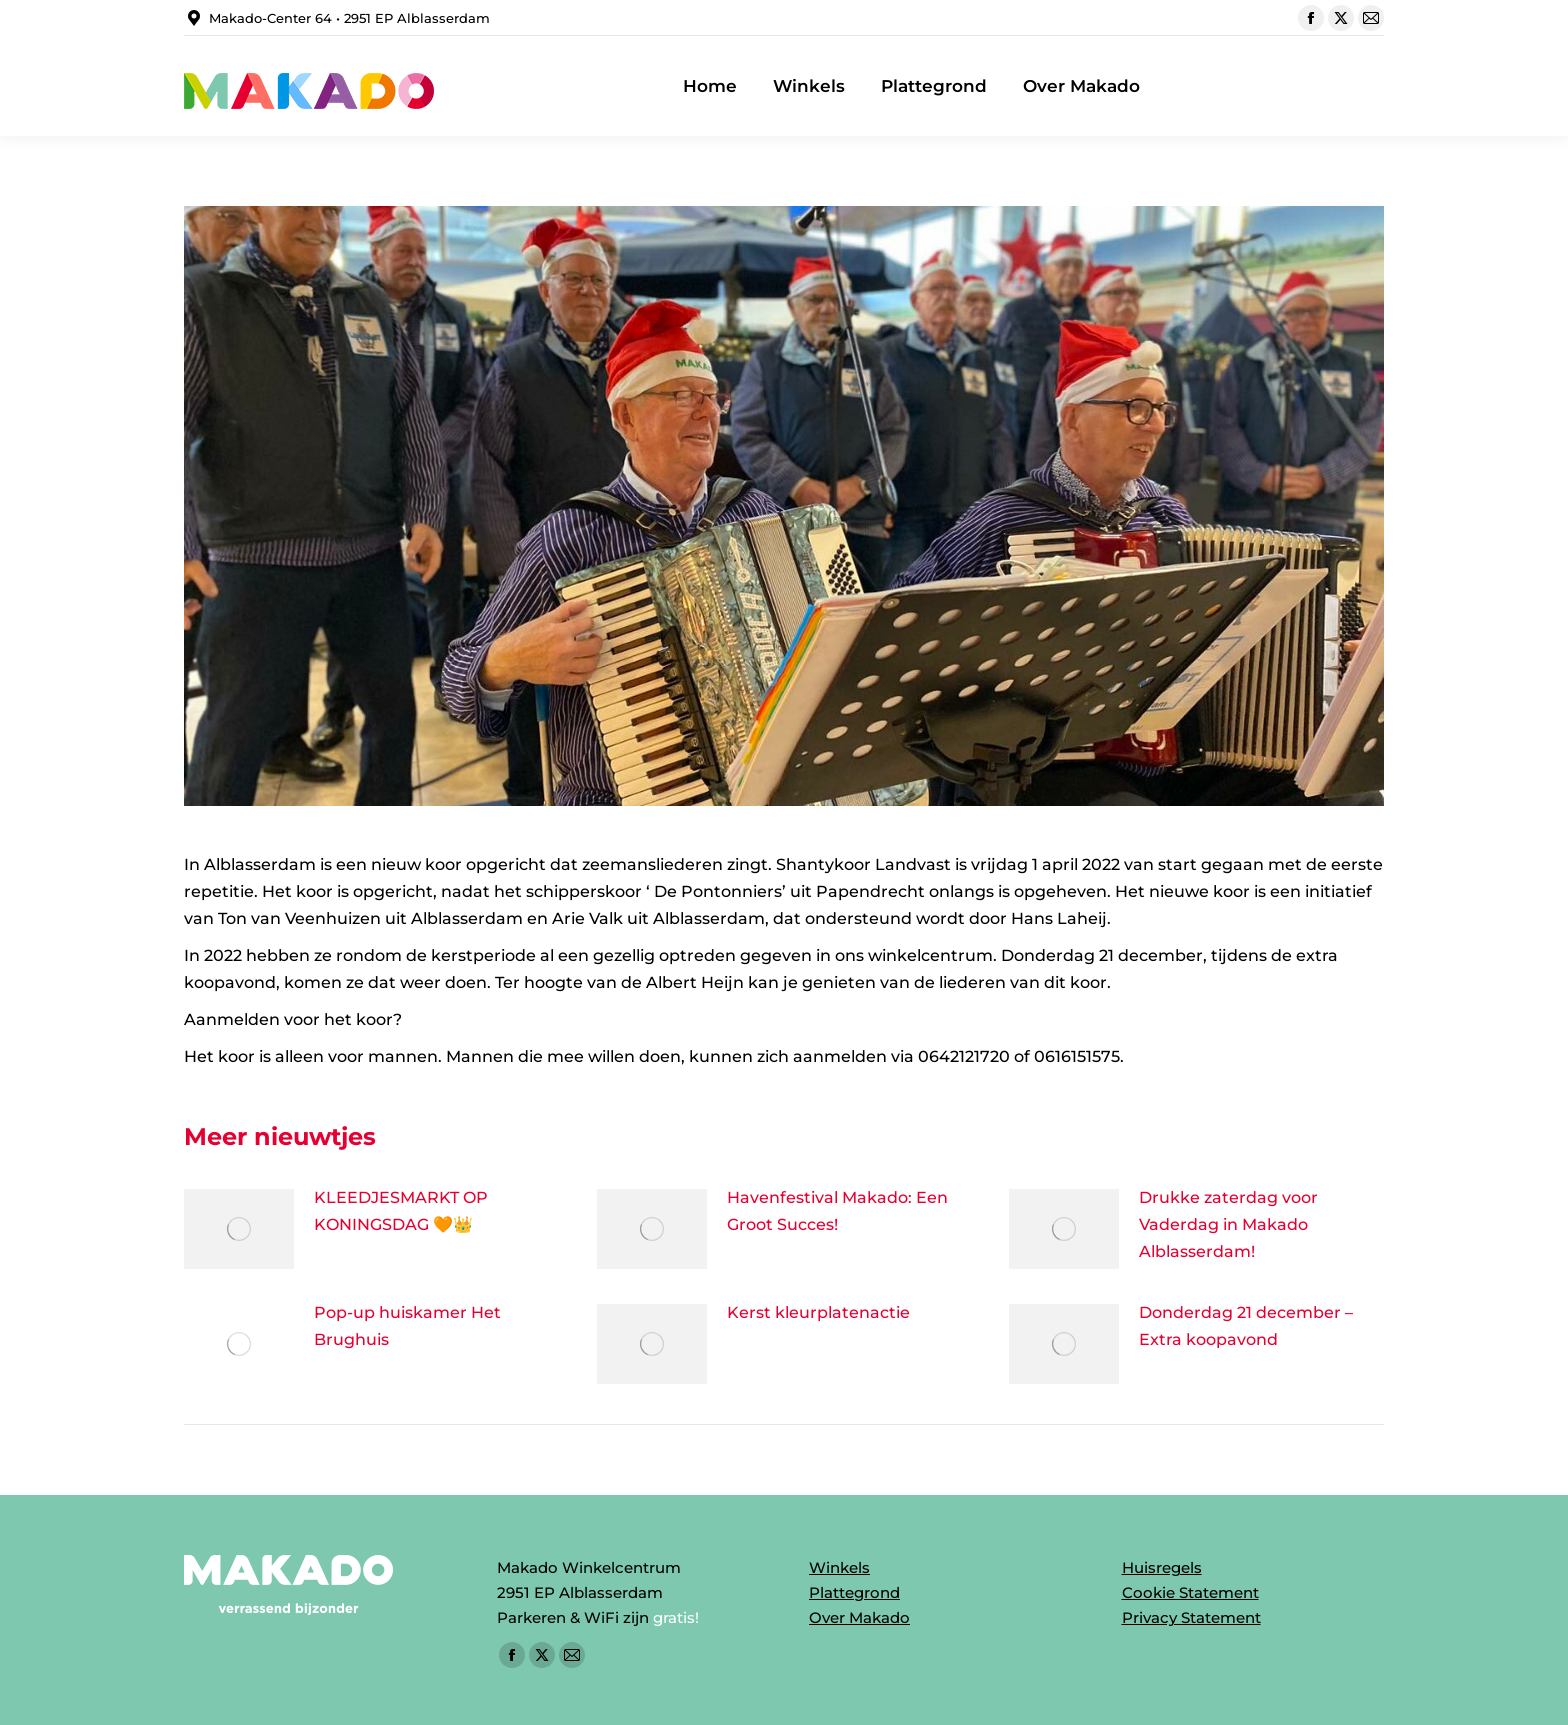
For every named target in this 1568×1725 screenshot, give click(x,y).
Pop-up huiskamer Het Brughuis (407, 1326)
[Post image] (239, 1229)
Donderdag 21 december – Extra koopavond (1246, 1326)
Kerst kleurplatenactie (818, 1312)
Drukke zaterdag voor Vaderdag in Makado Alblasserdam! (1228, 1224)
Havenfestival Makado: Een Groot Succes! (837, 1211)
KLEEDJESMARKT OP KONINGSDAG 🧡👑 (401, 1211)
